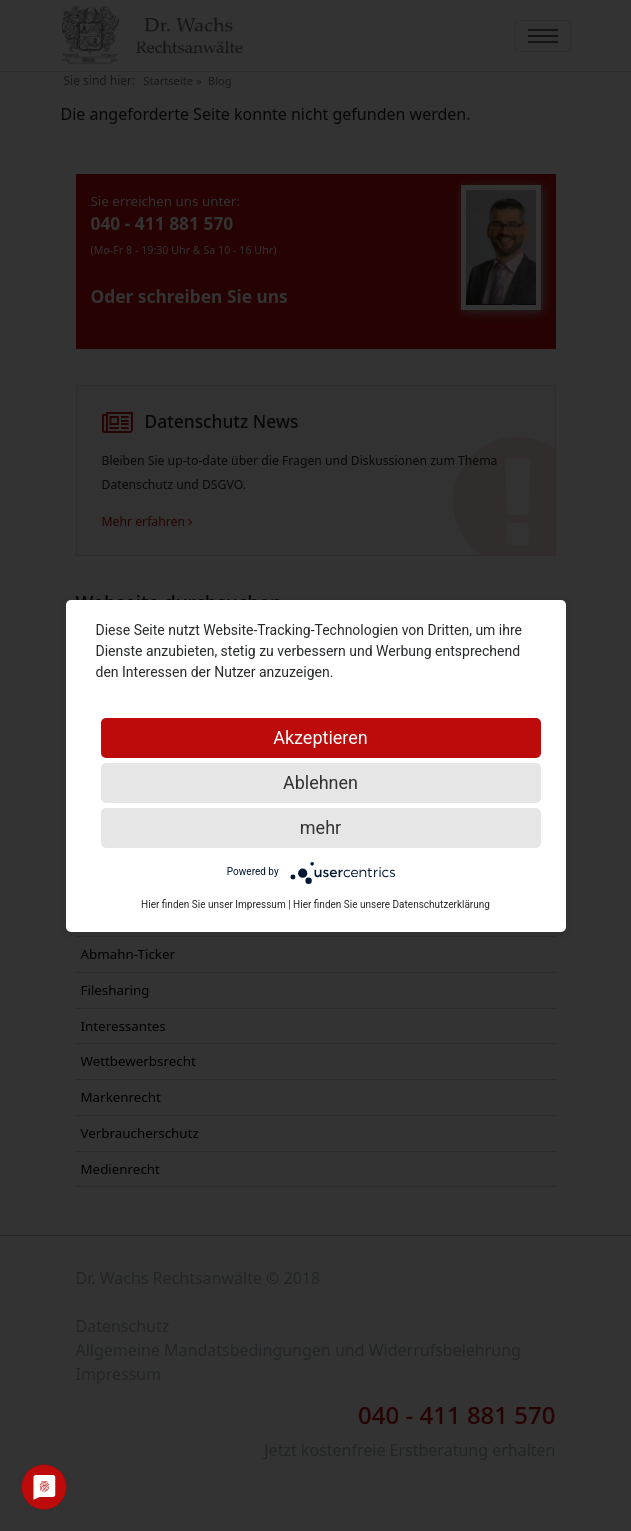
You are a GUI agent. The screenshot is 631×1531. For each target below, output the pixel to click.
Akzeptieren (320, 737)
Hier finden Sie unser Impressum (213, 904)
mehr (320, 827)
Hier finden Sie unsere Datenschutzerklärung (391, 904)
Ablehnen (320, 782)
